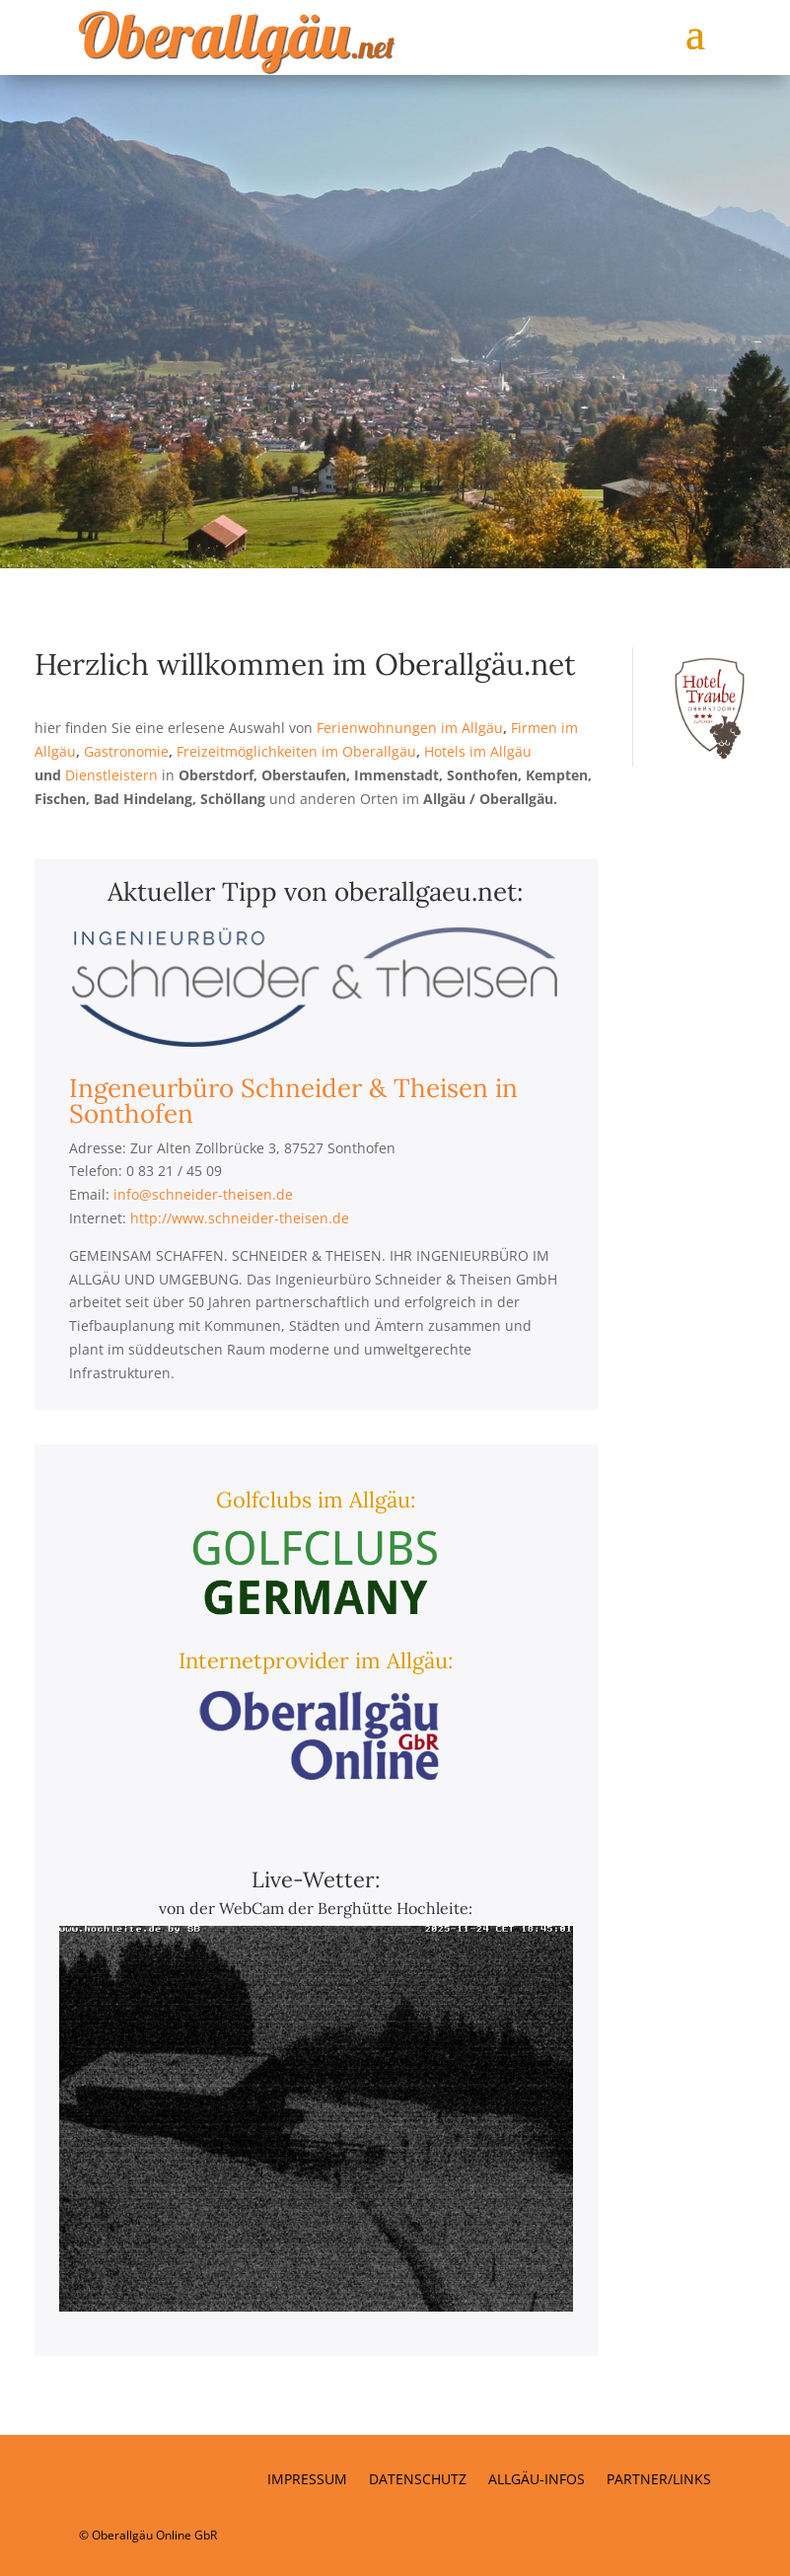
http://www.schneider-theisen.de (239, 1218)
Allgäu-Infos (536, 2480)
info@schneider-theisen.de (203, 1194)
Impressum (307, 2480)
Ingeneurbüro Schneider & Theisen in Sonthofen (293, 1100)
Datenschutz (418, 2480)
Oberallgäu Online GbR (154, 2535)
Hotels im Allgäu (478, 751)
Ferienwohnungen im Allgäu (410, 727)
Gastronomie (126, 751)
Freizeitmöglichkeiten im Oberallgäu (296, 751)
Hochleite (432, 1908)
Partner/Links (659, 2480)
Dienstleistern (111, 775)
